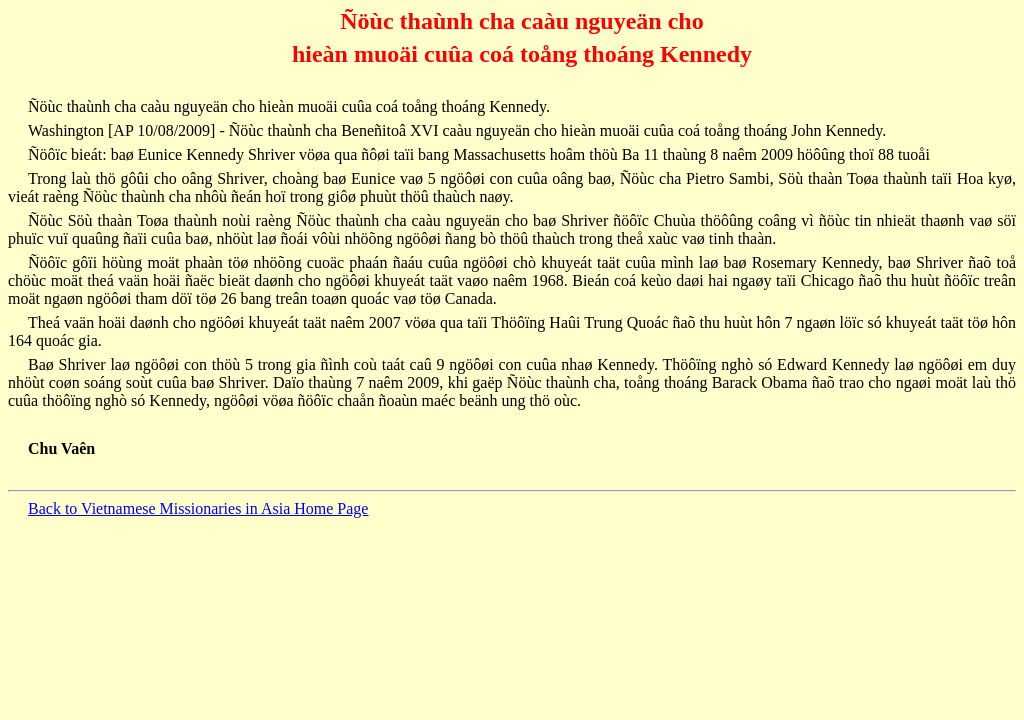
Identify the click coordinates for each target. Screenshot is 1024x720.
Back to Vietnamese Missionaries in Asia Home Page (198, 508)
